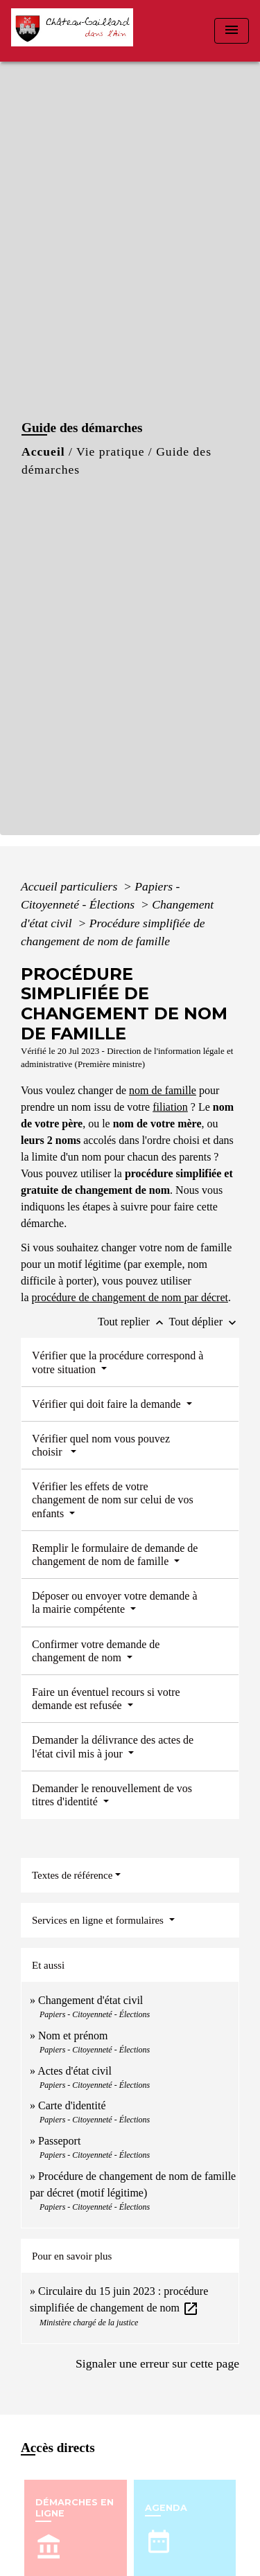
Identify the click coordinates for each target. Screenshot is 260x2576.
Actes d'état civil (74, 2071)
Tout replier (133, 1321)
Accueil (43, 451)
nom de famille (162, 1090)
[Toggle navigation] (231, 31)
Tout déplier (203, 1321)
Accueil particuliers (71, 886)
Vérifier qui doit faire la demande (108, 1404)
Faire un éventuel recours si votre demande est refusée (106, 1698)
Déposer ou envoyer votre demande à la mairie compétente (115, 1602)
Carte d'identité (72, 2105)
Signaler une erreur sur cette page (157, 2363)
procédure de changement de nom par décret (130, 1297)
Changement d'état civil (90, 2000)
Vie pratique (110, 451)
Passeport (59, 2141)
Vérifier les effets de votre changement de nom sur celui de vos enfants (112, 1500)
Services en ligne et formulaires (99, 1920)
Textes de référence (72, 1875)
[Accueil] (76, 31)
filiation (170, 1107)
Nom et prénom (72, 2035)
